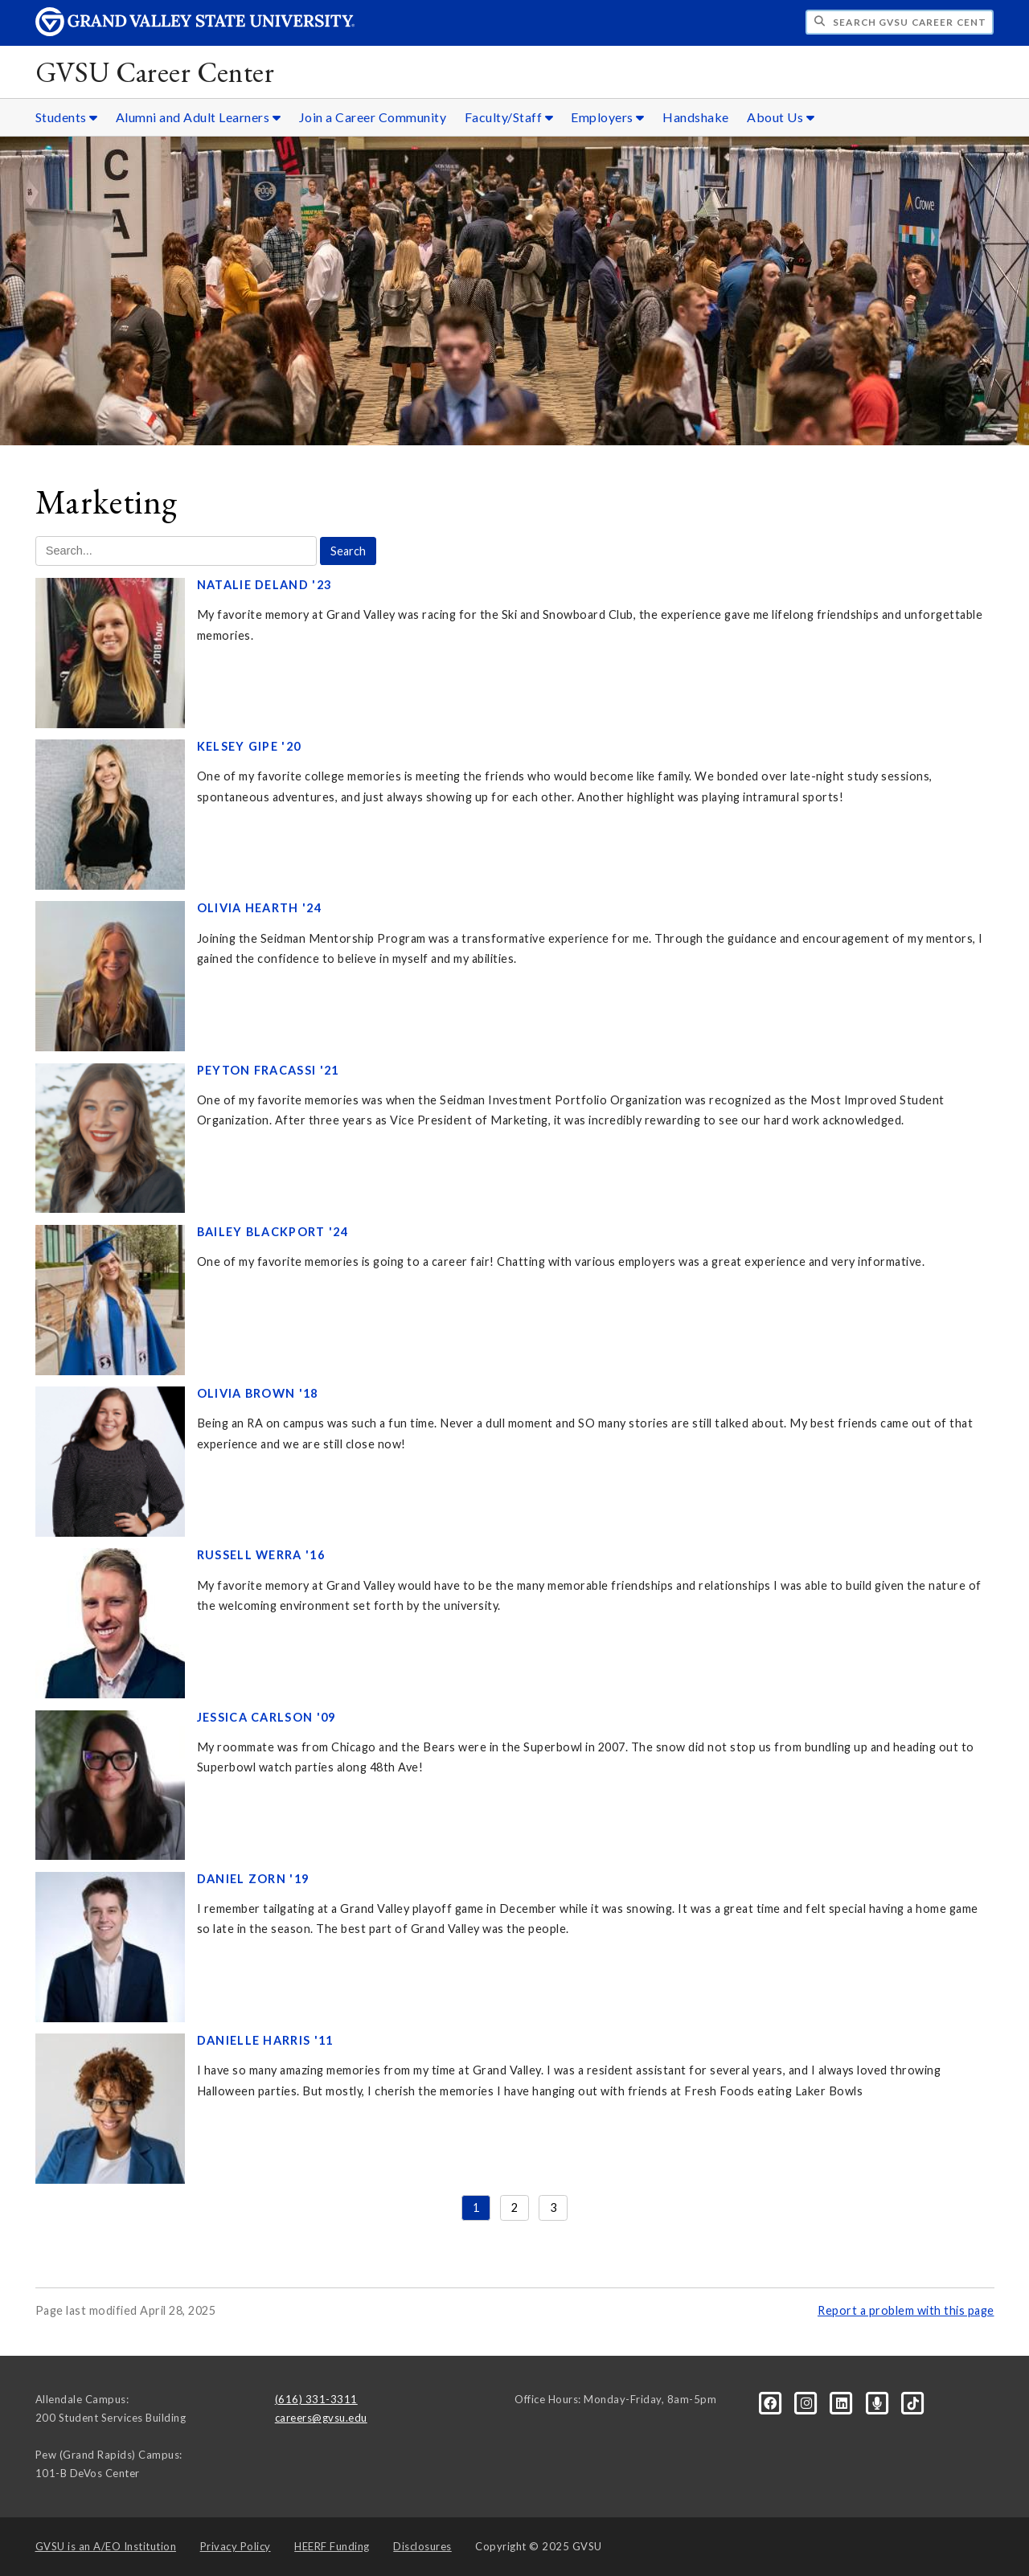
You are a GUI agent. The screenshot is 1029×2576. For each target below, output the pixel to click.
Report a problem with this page (906, 2310)
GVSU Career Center (155, 72)
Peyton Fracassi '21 (268, 1070)
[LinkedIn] (843, 2402)
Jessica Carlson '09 (266, 1717)
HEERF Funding (332, 2546)
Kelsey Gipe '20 (249, 746)
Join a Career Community (373, 117)
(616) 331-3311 (316, 2399)
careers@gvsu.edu (321, 2417)
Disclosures (422, 2546)
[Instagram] (808, 2402)
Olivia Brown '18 (257, 1393)
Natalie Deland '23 (264, 585)
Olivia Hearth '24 (259, 908)
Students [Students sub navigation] (66, 117)
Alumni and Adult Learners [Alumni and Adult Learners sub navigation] (198, 117)
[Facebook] (771, 2402)
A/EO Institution (106, 2546)
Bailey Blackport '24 (272, 1232)
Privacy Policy (235, 2546)
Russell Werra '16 (261, 1555)
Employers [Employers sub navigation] (608, 117)
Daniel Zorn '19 (253, 1879)
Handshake (695, 117)
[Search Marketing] (176, 551)
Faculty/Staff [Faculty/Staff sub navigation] (509, 117)
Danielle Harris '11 (265, 2040)
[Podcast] (878, 2402)
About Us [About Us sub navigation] (780, 117)
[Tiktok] (912, 2402)
